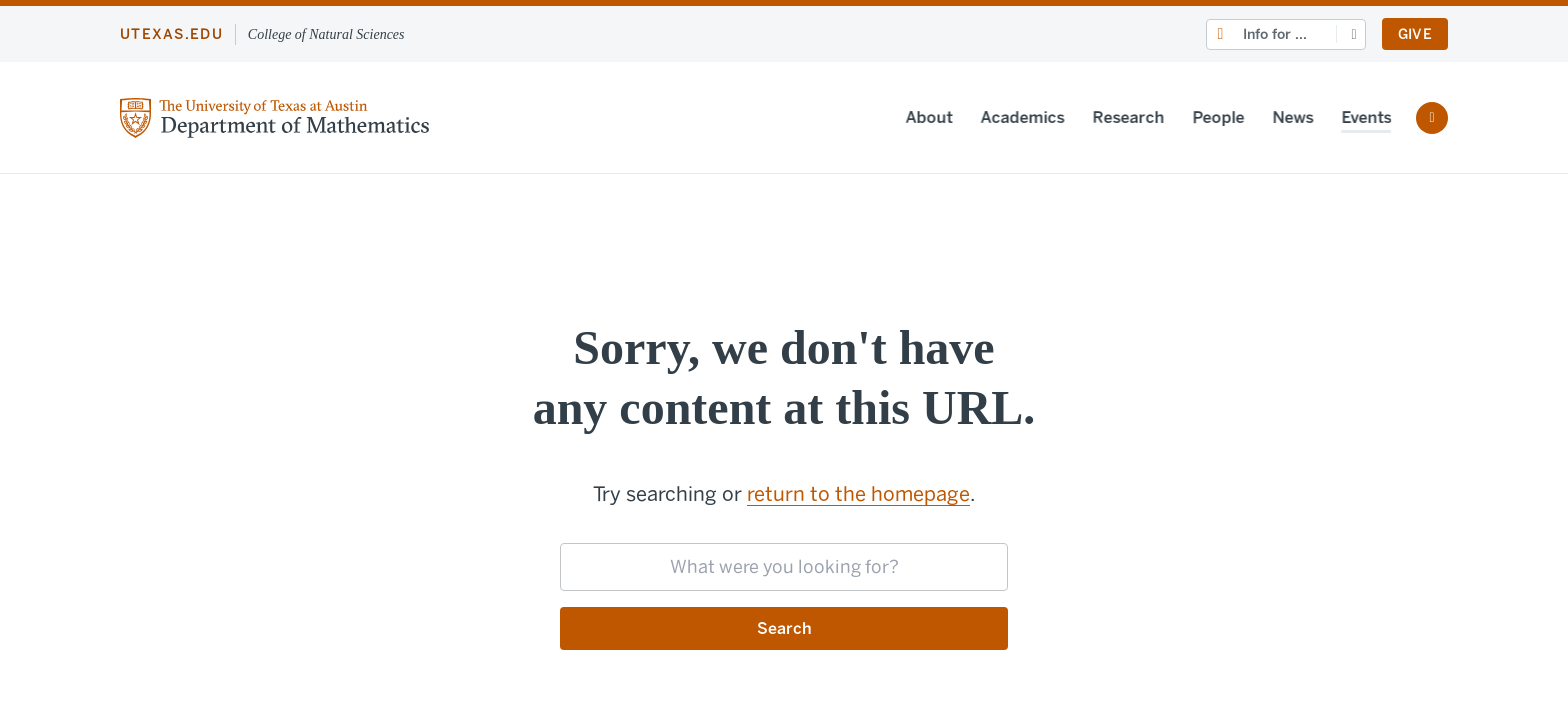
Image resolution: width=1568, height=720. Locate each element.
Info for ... (1275, 34)
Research (1121, 117)
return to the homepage (858, 494)
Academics (1015, 117)
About (921, 117)
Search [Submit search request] (784, 628)
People (1211, 117)
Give (1415, 34)
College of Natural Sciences (326, 34)
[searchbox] (784, 567)
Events (1359, 117)
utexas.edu (171, 34)
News (1285, 117)
